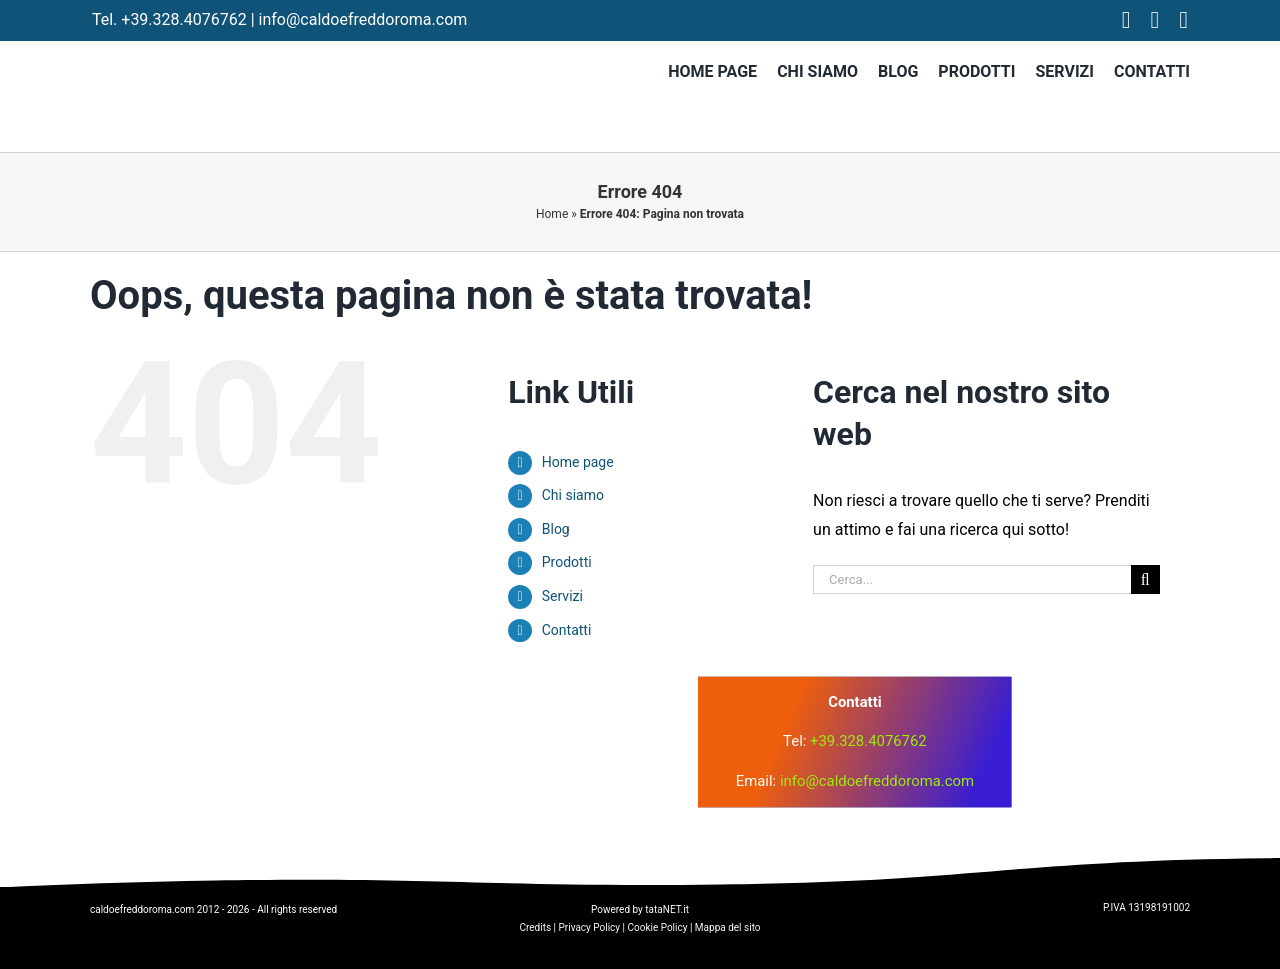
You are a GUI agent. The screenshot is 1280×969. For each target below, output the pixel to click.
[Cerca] (1145, 579)
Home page (578, 462)
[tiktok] (1183, 20)
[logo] (449, 709)
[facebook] (1126, 20)
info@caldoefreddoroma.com (363, 19)
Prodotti (567, 562)
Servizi (562, 596)
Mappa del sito (728, 927)
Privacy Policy (590, 927)
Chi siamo (573, 495)
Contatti (567, 630)
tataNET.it (667, 909)
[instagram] (1155, 20)
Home (552, 214)
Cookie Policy (657, 927)
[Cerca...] (972, 579)
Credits (535, 927)
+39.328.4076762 (183, 19)
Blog (556, 529)
